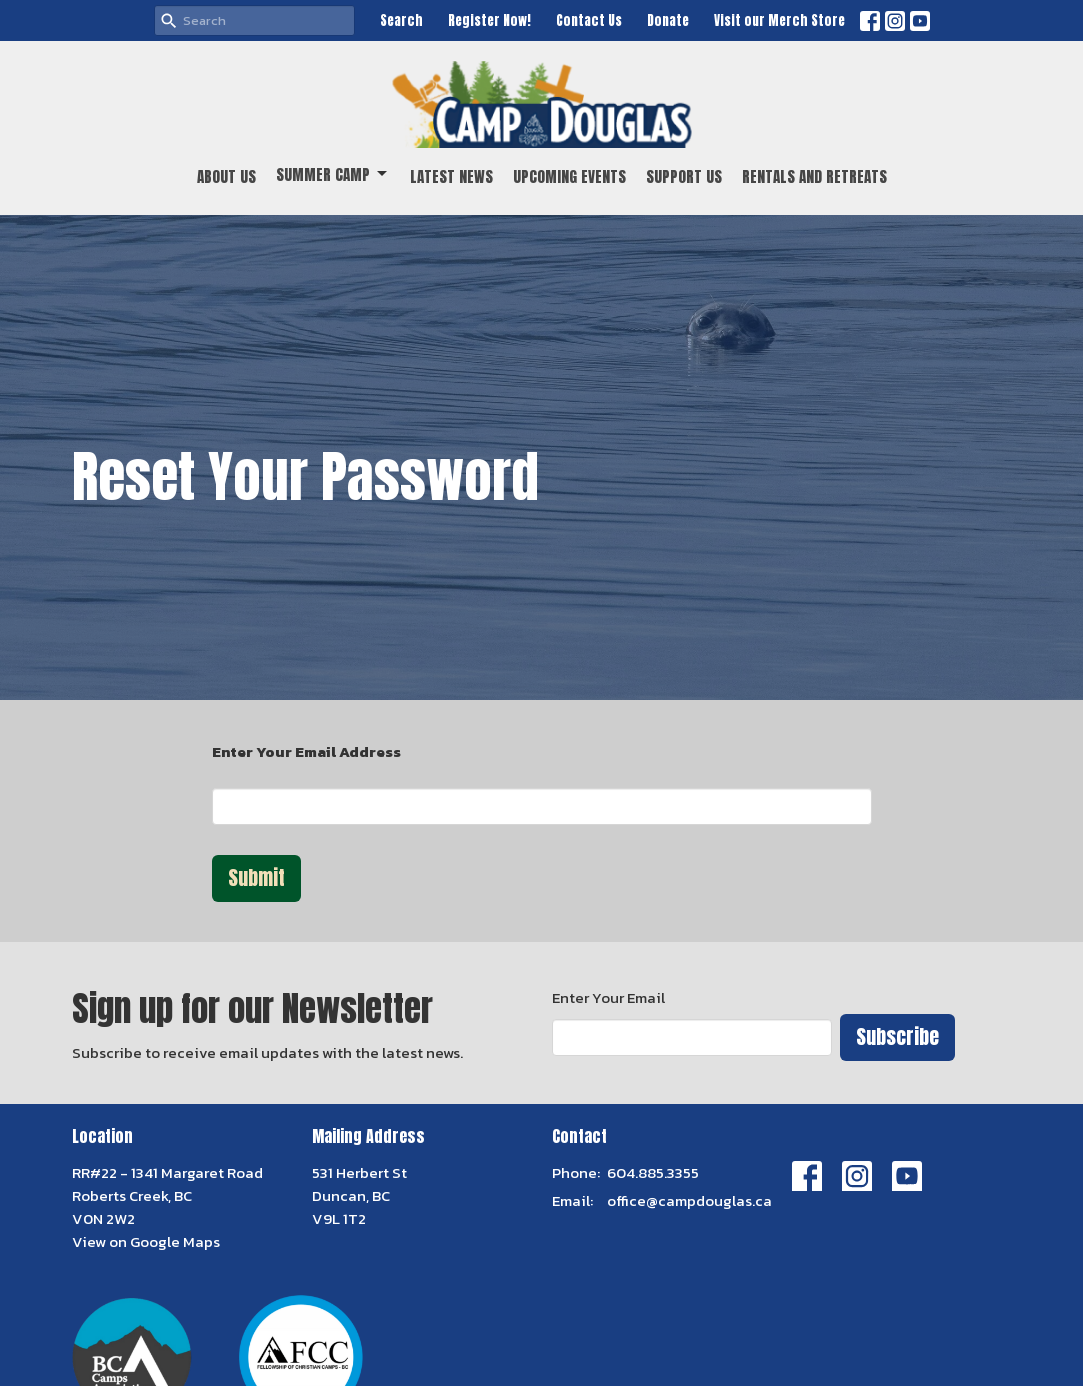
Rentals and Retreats (814, 176)
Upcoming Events (569, 176)
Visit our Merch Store (779, 20)
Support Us (684, 176)
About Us (226, 176)
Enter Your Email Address (306, 751)
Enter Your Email (608, 997)
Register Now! (489, 20)
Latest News (451, 176)
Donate (668, 20)
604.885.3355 (653, 1172)
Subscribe (897, 1036)
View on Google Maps (146, 1241)
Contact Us (589, 20)
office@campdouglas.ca (689, 1200)
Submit (256, 877)
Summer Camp (333, 174)
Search (401, 20)
